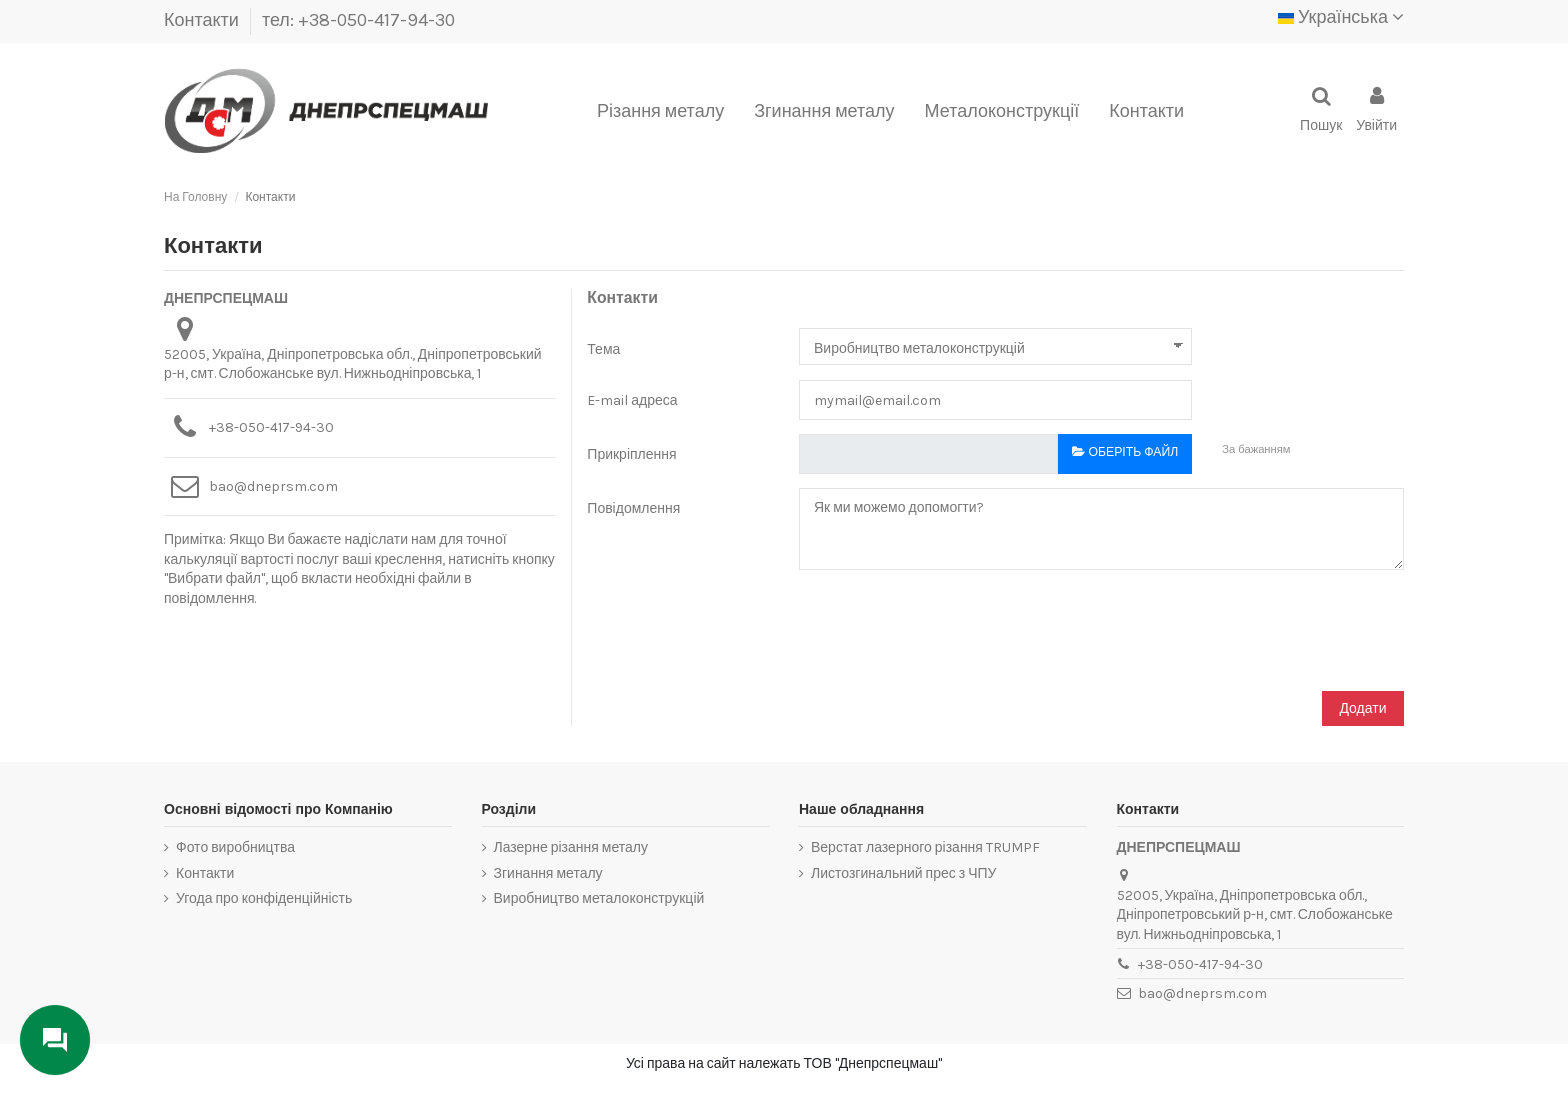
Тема (603, 349)
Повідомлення (633, 508)
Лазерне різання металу (571, 847)
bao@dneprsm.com (273, 486)
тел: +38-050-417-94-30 (358, 20)
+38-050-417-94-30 (271, 427)
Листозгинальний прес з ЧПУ (903, 873)
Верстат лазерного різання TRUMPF (925, 847)
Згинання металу (548, 873)
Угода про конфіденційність (264, 898)
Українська (1341, 17)
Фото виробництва (235, 847)
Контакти (203, 20)
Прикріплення (631, 454)
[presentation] (739, 637)
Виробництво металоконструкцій (599, 898)
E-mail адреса (632, 400)
